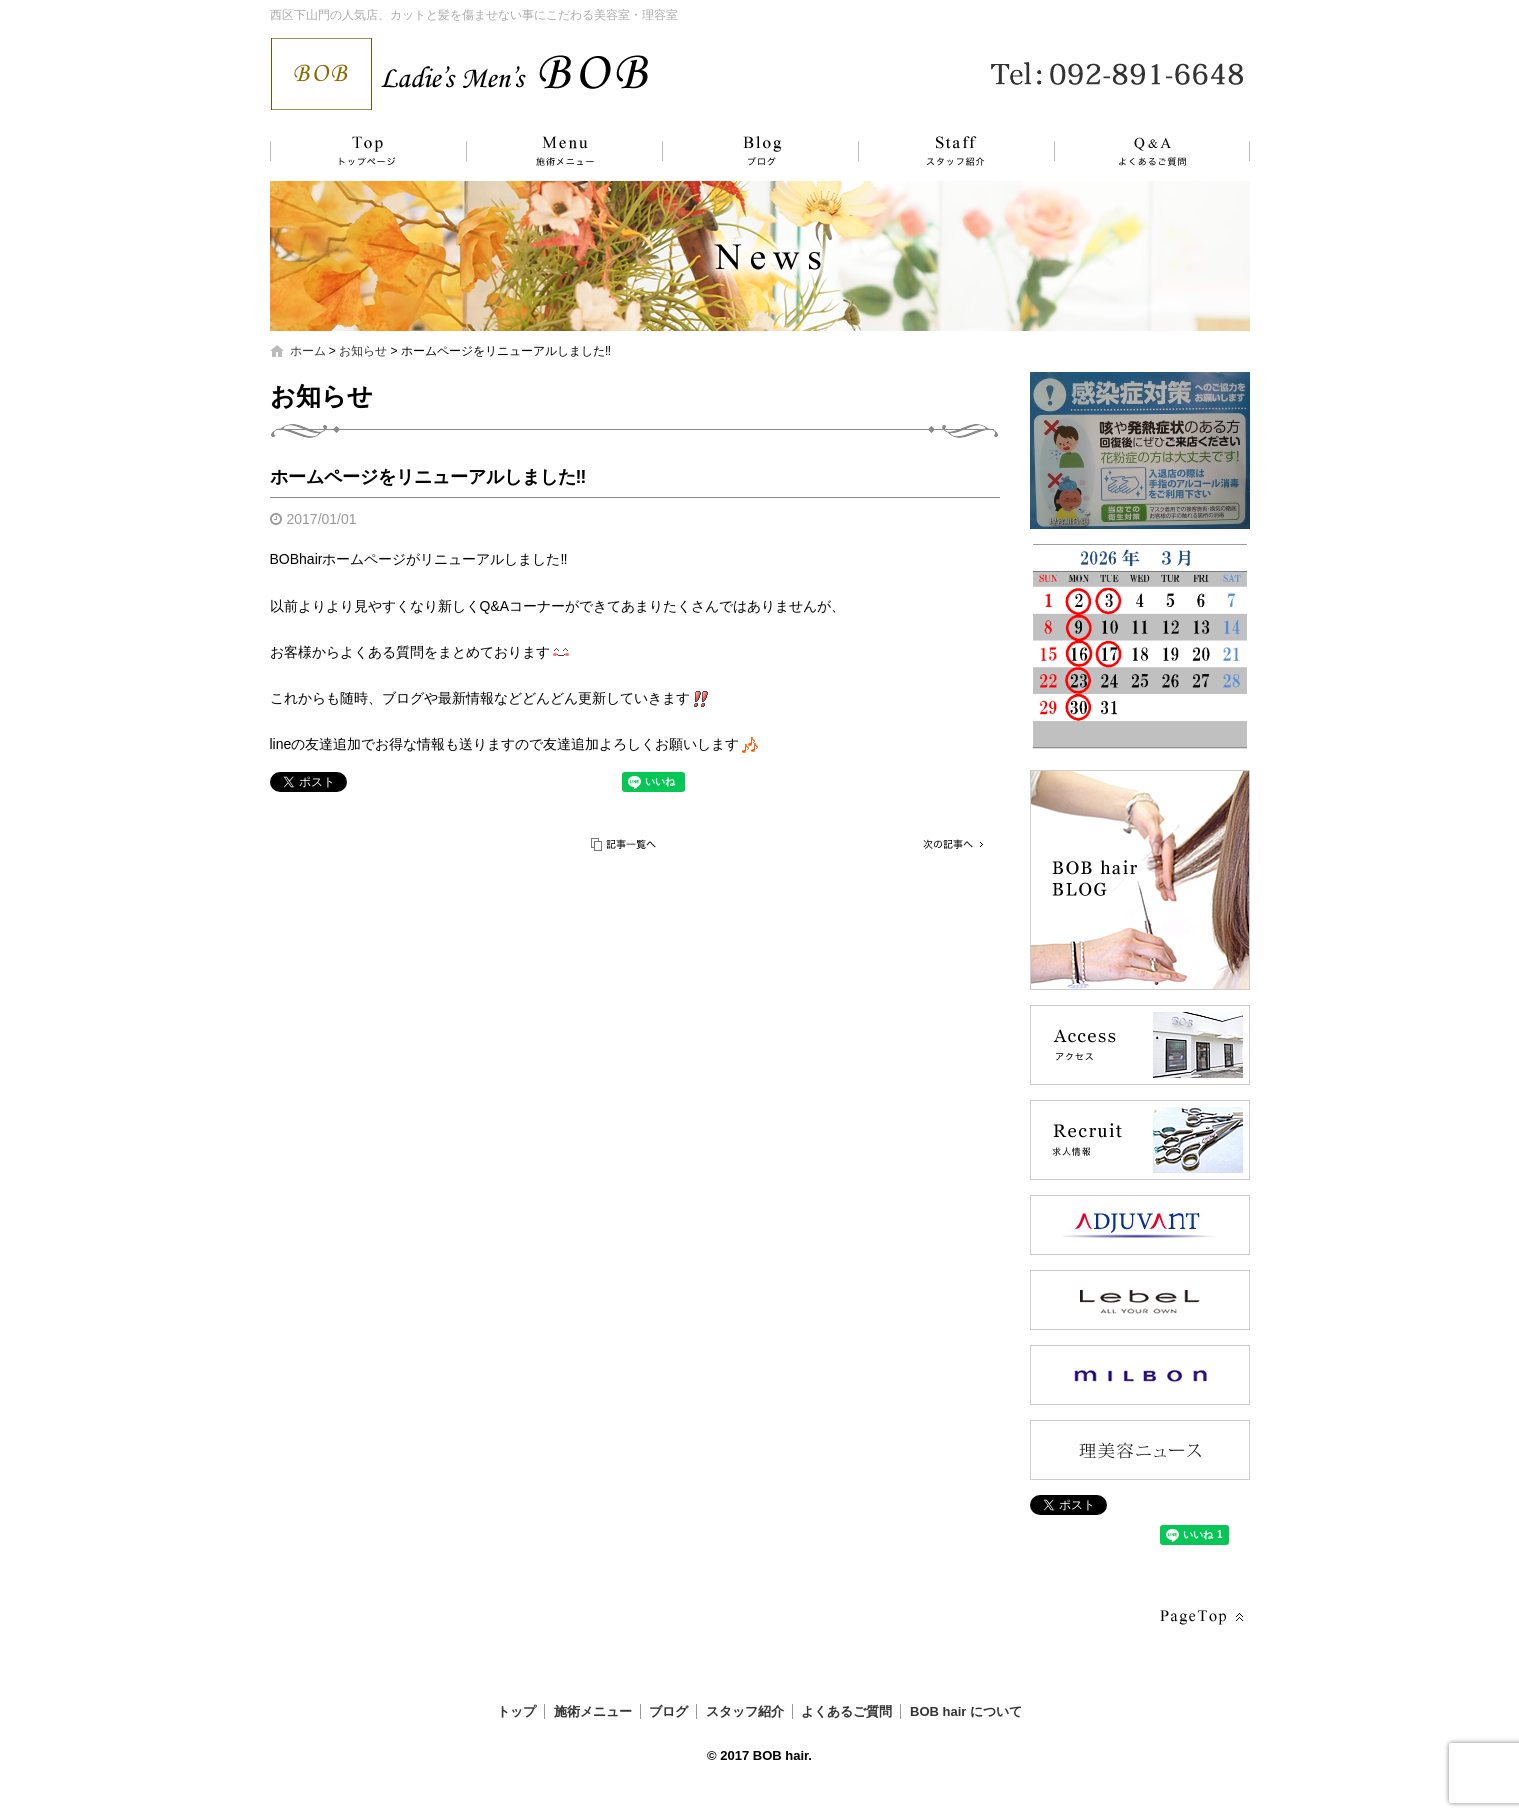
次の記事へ (950, 844)
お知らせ (363, 351)
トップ (365, 151)
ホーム (308, 351)
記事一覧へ (625, 844)
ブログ (745, 151)
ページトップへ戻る (1200, 1617)
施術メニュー (555, 151)
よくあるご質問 (1140, 151)
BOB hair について (966, 1711)
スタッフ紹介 (935, 151)
